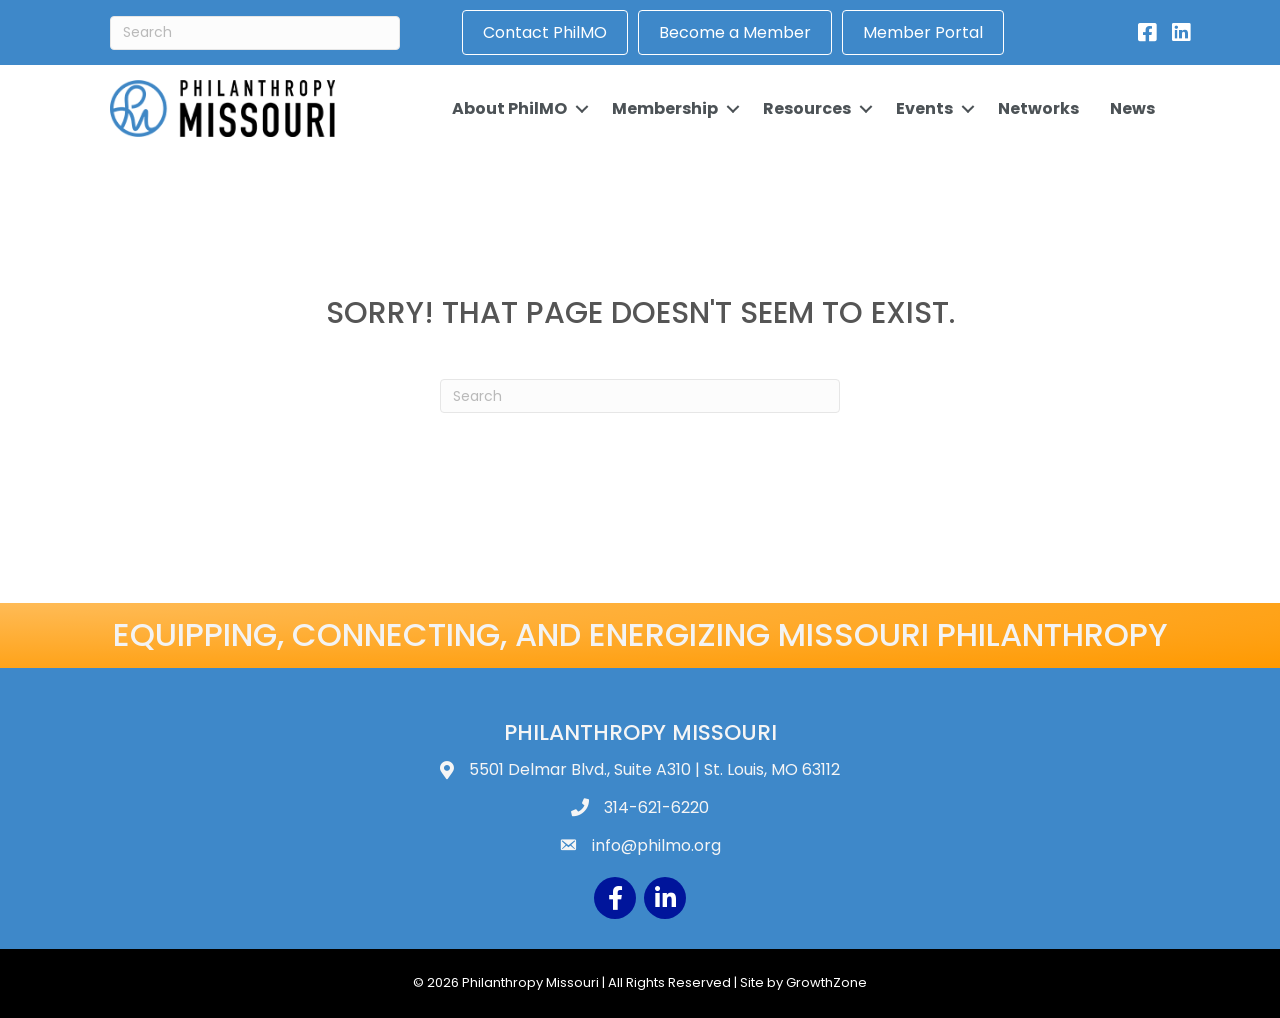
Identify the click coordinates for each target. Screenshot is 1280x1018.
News (1132, 108)
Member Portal (923, 32)
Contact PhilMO (545, 32)
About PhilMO (509, 108)
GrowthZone (826, 982)
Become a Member (735, 32)
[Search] (255, 33)
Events (924, 108)
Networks (1038, 108)
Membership (665, 108)
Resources (807, 108)
